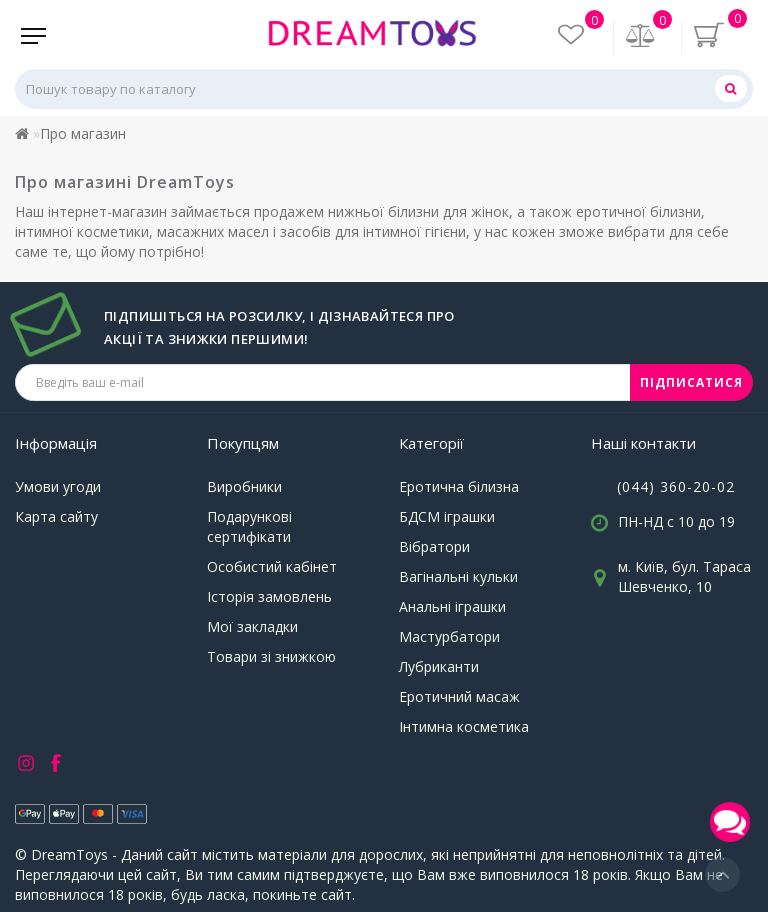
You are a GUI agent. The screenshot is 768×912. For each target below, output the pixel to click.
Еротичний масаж (459, 696)
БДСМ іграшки (447, 516)
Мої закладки (252, 626)
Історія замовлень (269, 596)
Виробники (244, 486)
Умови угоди (58, 486)
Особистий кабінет (272, 566)
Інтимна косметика (464, 726)
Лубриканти (439, 666)
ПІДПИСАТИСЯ (691, 382)
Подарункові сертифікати (249, 526)
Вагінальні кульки (458, 576)
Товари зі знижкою (271, 656)
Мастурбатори (449, 636)
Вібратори (434, 546)
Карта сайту (56, 516)
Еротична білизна (459, 486)
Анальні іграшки (452, 606)
